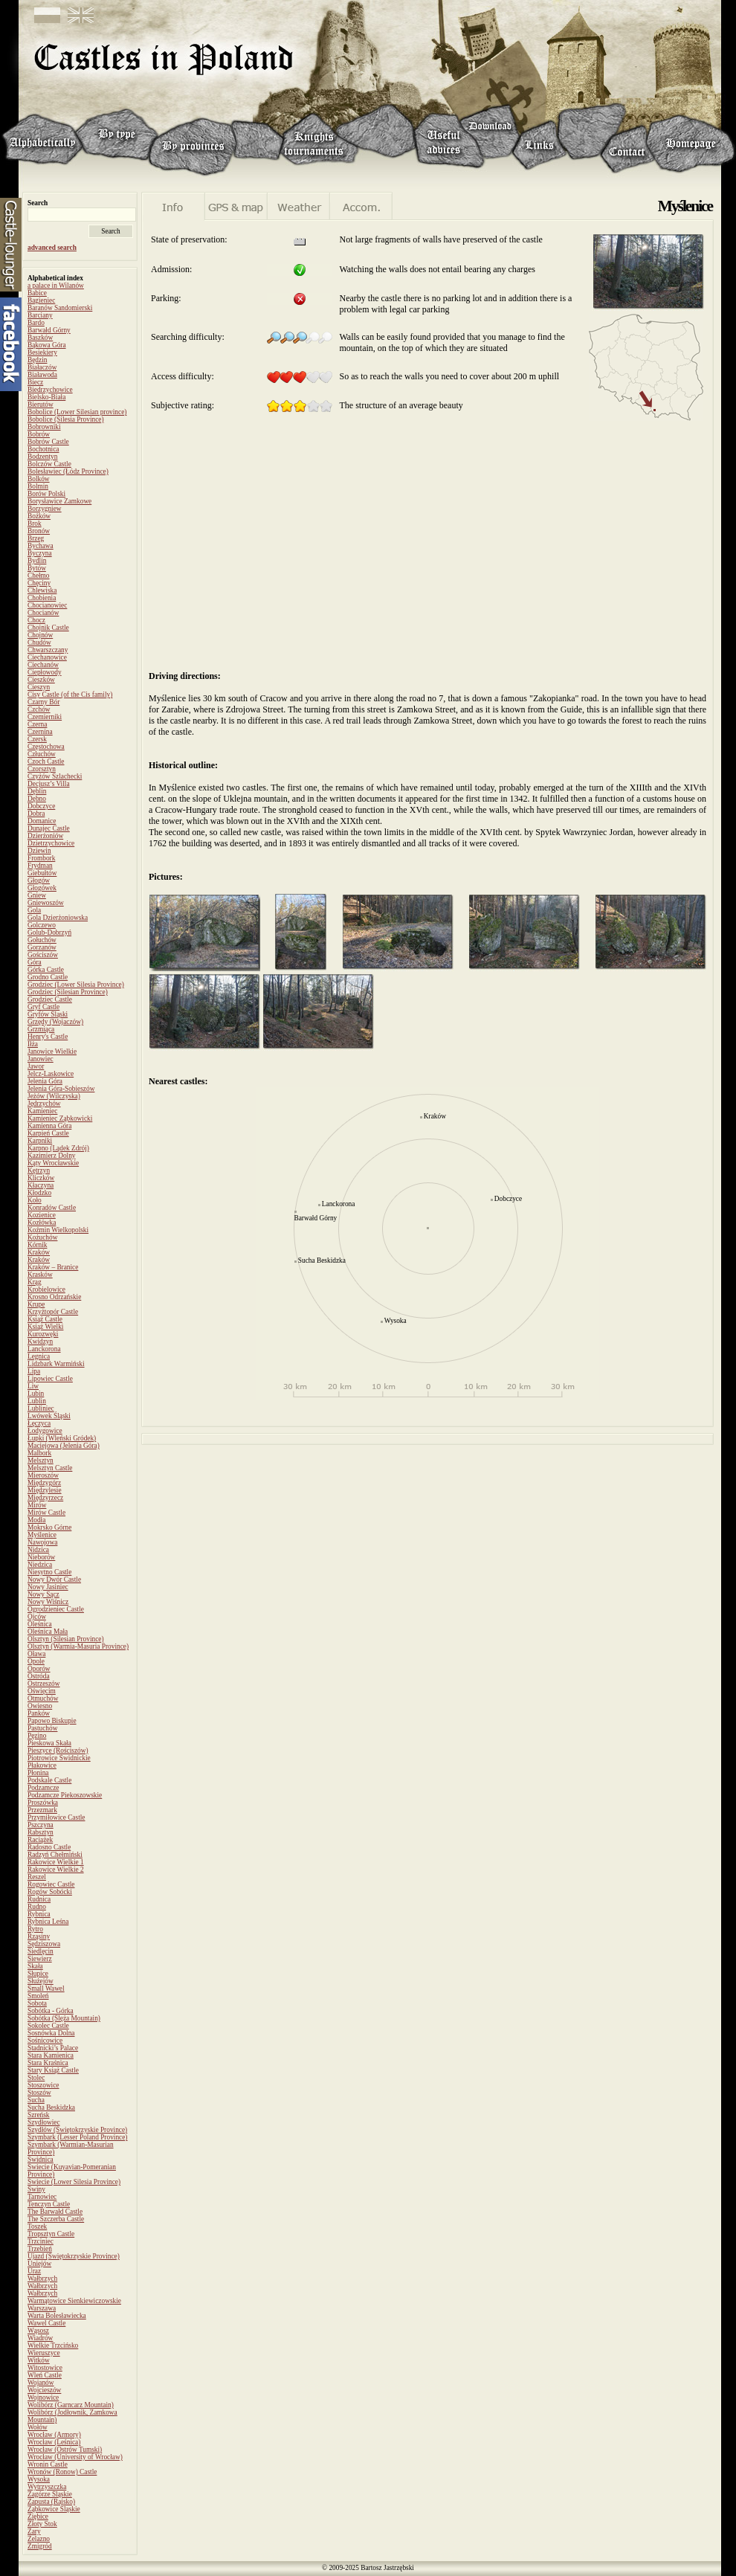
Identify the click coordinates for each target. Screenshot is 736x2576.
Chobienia (42, 598)
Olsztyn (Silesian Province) (66, 1639)
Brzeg (36, 538)
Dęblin (37, 791)
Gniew (37, 895)
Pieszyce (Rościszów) (58, 1750)
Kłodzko (39, 1193)
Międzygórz (44, 1483)
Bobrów (39, 434)
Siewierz (40, 1958)
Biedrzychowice (50, 389)
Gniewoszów (46, 903)
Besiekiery (42, 352)
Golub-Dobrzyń (49, 932)
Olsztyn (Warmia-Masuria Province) (78, 1646)
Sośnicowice (45, 2040)
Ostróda (39, 1676)
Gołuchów (42, 940)
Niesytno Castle (49, 1572)
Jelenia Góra (45, 1081)
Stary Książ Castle (53, 2070)
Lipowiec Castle (50, 1378)
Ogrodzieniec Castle (56, 1609)
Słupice (38, 1973)
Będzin (37, 360)
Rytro (35, 1929)
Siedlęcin (41, 1951)
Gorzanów (42, 947)
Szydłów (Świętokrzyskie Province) (77, 2130)
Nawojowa (42, 1542)
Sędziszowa (44, 1944)
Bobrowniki (44, 427)
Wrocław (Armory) (54, 2434)
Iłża (33, 1044)
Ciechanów (43, 665)
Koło (35, 1200)
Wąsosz (38, 2330)
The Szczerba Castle (56, 2219)
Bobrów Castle (48, 441)
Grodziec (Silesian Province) (68, 992)
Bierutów (41, 404)
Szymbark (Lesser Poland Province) (77, 2137)
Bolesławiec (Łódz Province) (68, 471)
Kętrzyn (39, 1170)
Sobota (37, 2003)
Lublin (37, 1401)
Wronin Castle (48, 2464)
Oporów (39, 1668)
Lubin (36, 1393)
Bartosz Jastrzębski (387, 2568)
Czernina (40, 731)
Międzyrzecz (45, 1497)
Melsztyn (41, 1460)
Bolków (39, 479)
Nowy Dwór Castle (54, 1579)
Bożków (39, 516)
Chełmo (39, 575)
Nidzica (38, 1549)
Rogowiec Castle (51, 1884)
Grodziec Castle (50, 999)
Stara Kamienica (51, 2055)
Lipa (34, 1371)
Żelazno (39, 2539)
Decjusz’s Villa (49, 784)
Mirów (37, 1505)
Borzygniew (45, 508)
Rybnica (39, 1914)
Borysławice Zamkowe (59, 501)
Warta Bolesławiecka (57, 2315)
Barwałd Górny (49, 330)
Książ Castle (45, 1319)
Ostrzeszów (44, 1683)
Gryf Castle (43, 1007)
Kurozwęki (43, 1334)
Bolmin (38, 486)
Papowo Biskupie (52, 1721)
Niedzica (40, 1564)
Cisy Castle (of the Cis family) (70, 694)
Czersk (37, 739)
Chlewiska (42, 590)
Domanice (42, 821)
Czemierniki (45, 717)
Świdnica (41, 2159)
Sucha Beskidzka (51, 2107)
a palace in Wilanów (56, 285)
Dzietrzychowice (51, 843)
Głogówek (42, 888)
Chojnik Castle (48, 627)
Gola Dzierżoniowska (58, 917)
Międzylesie (45, 1490)
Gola (34, 910)
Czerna (37, 724)
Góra (35, 962)
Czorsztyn (42, 769)
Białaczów (42, 367)
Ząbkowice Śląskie (54, 2509)
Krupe (36, 1304)
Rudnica (39, 1899)
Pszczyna (41, 1825)
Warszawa (42, 2308)
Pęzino (37, 1735)
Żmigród (40, 2546)
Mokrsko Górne (49, 1527)
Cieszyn (39, 687)
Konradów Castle (52, 1207)
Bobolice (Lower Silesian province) (77, 412)
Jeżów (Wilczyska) (54, 1096)
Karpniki (40, 1140)
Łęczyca (39, 1423)
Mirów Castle (46, 1512)
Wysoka (39, 2479)
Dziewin (39, 850)
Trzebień (40, 2249)
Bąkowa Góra (47, 345)
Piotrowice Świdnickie (59, 1758)
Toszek (37, 2226)
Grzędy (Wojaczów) (55, 1021)
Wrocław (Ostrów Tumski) (65, 2449)
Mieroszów (43, 1475)
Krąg (35, 1282)
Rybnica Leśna (48, 1921)
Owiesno (40, 1706)
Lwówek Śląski (49, 1416)
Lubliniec (41, 1408)
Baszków (40, 337)
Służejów (41, 1981)
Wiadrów (40, 2338)
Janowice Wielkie (52, 1051)
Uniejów (39, 2263)
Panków (39, 1713)
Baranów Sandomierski (60, 308)
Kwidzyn (40, 1341)
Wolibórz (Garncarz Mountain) (71, 2405)
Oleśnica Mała (48, 1631)
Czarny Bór (43, 702)
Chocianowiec (47, 605)
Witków (39, 2360)
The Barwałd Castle (55, 2211)
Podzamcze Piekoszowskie (65, 1795)
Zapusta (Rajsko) (51, 2501)
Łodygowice (45, 1430)
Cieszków (41, 679)
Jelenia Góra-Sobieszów (61, 1088)
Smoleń (38, 1996)
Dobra (36, 813)
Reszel (37, 1877)
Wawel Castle (46, 2323)
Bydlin (37, 560)
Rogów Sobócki (50, 1892)
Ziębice (38, 2516)
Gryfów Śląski (48, 1014)
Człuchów (42, 754)
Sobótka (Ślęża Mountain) (64, 2018)
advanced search (52, 247)
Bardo (36, 322)
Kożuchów (42, 1237)
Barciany (40, 315)
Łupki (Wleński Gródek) (62, 1438)
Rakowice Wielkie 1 (56, 1862)
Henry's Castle (48, 1036)
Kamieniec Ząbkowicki (60, 1118)
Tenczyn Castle (49, 2204)
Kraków (39, 1252)
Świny (36, 2189)
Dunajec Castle (49, 828)
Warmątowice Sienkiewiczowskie (74, 2301)
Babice (37, 293)
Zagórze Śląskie (50, 2494)
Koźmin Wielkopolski (58, 1230)
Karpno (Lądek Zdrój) (58, 1148)
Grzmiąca (41, 1029)
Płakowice (42, 1765)
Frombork (41, 858)
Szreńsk (39, 2115)
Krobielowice (46, 1289)
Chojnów (40, 635)
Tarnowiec (42, 2196)
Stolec (36, 2077)
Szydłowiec (44, 2122)
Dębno (37, 798)
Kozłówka (42, 1222)
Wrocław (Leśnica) (54, 2442)
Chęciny (39, 583)
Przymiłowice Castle (56, 1817)
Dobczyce (41, 806)
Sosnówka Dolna (51, 2033)
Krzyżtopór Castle (53, 1312)
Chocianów (43, 612)
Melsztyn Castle (50, 1468)
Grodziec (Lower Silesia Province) (76, 984)
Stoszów (39, 2092)
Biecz (35, 382)
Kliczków (41, 1178)
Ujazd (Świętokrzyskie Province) (74, 2256)
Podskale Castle (49, 1780)
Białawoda (42, 375)
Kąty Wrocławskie (53, 1163)
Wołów (38, 2427)
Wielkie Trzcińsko (53, 2345)
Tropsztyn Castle (51, 2234)
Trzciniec (41, 2241)
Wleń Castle (45, 2375)
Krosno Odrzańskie (54, 1297)
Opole (36, 1661)
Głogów (39, 880)
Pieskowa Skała (49, 1743)
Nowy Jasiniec (48, 1587)
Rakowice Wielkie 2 (56, 1869)
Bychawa (41, 546)
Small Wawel (46, 1988)
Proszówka (43, 1802)
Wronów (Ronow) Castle (62, 2472)
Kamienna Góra (49, 1126)
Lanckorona (44, 1349)
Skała (35, 1966)
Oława (36, 1654)
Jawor (36, 1066)
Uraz (34, 2271)
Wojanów (41, 2382)
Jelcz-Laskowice (51, 1074)
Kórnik (37, 1245)
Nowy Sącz (43, 1594)
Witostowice (45, 2367)
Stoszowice (43, 2085)
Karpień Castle (48, 1133)
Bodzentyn (42, 456)
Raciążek (40, 1840)
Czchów (39, 709)
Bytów (37, 568)
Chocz (36, 620)
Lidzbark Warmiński (56, 1364)
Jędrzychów (44, 1103)
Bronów (39, 531)
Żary (34, 2531)
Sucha (36, 2100)
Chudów (39, 642)
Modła (36, 1520)
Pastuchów (42, 1728)
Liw (33, 1386)
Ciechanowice (47, 657)
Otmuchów (43, 1698)
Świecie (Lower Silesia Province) (74, 2182)
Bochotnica (43, 449)
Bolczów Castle (49, 464)
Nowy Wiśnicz (48, 1602)
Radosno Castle (49, 1847)
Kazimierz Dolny (52, 1155)
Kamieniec (42, 1111)
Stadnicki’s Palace (53, 2048)
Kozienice (42, 1215)
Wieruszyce (44, 2353)
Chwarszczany (48, 650)
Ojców (37, 1616)
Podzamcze (43, 1787)
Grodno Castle (48, 977)
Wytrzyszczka (47, 2486)
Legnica (39, 1356)
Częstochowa (46, 746)
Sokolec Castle (48, 2025)
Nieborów (41, 1557)
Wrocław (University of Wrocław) (75, 2457)
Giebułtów (42, 873)
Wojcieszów (44, 2390)
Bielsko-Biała (46, 397)
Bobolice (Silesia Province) (66, 419)
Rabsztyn (41, 1832)
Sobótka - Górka (51, 2011)
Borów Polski (46, 494)
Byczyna (40, 553)
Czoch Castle (46, 761)
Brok (35, 523)
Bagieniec (41, 300)
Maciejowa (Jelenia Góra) (64, 1445)
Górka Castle (46, 969)
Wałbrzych (42, 2278)
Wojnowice (43, 2397)
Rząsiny (39, 1936)
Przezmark (42, 1810)
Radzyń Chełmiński (55, 1854)
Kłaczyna (41, 1185)
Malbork (39, 1453)
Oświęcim (42, 1691)
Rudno (37, 1906)
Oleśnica (40, 1624)
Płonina (38, 1773)
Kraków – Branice (53, 1267)
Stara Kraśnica (48, 2063)
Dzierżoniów (45, 836)
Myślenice (42, 1535)
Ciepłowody (45, 672)
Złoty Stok (42, 2524)
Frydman (40, 865)
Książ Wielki (45, 1326)
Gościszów (43, 955)
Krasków (40, 1274)
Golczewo (42, 925)
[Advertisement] (428, 541)
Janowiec (41, 1059)
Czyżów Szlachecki (55, 776)
